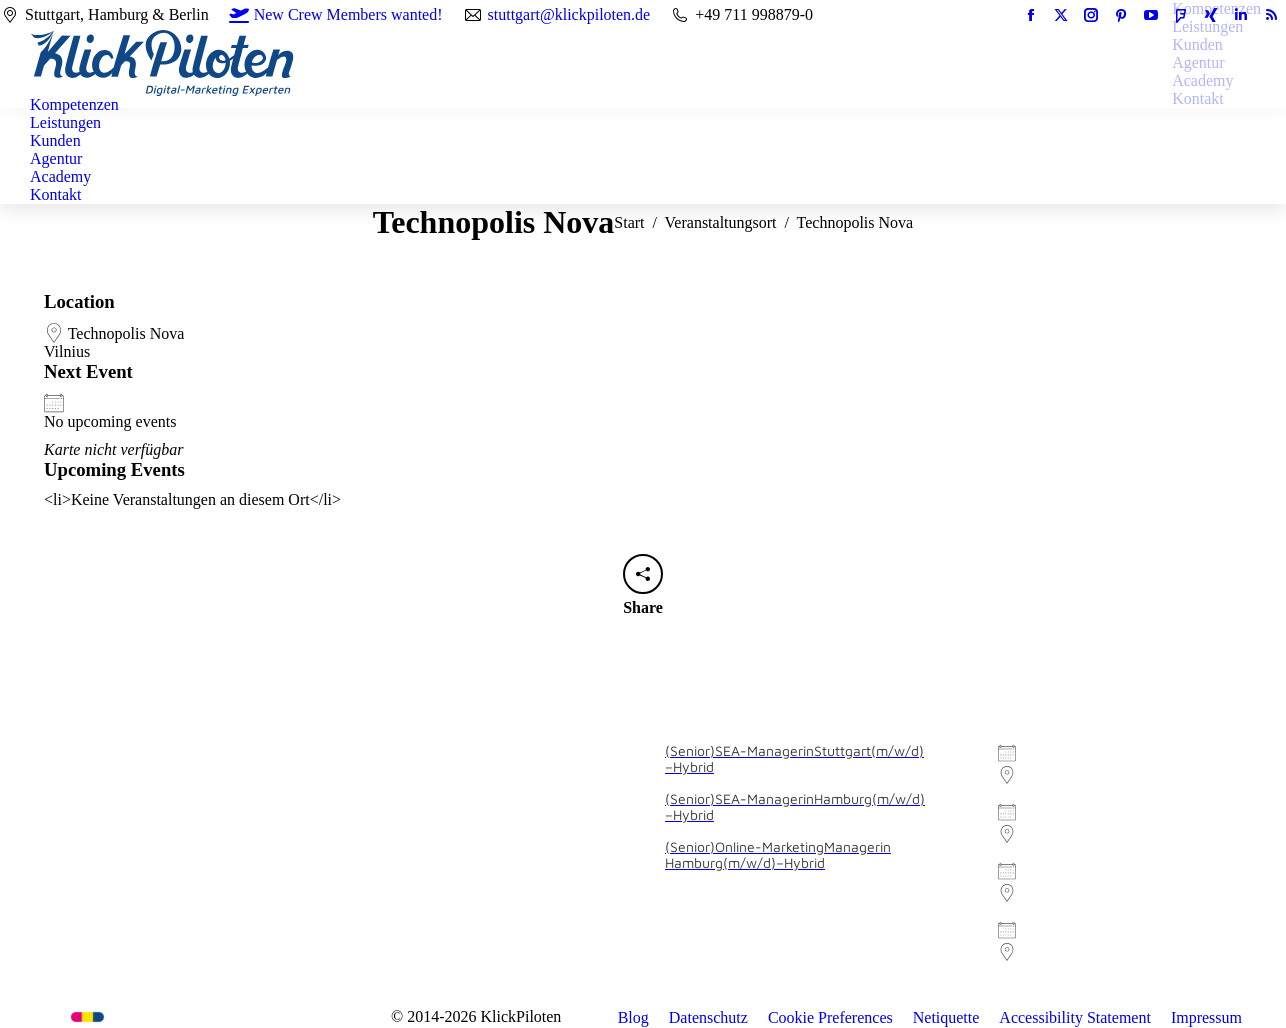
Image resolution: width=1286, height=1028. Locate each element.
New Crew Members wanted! (336, 14)
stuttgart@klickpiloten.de (569, 14)
